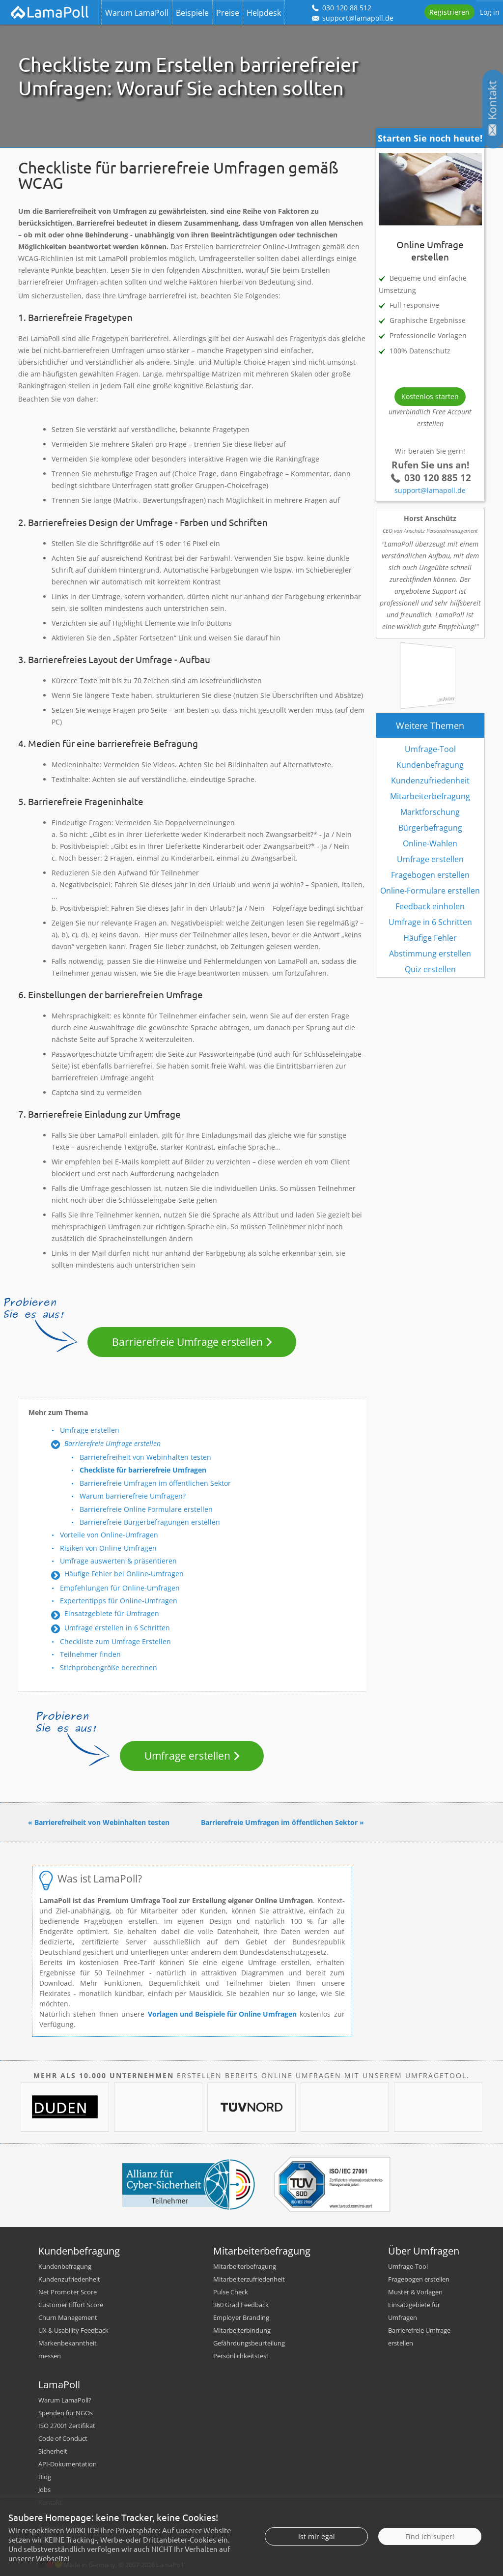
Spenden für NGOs (65, 2412)
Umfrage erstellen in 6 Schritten (117, 1627)
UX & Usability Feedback (73, 2330)
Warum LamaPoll (136, 12)
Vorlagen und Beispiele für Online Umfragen (222, 2014)
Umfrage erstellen (89, 1430)
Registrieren (449, 12)
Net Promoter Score (67, 2291)
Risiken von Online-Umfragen (108, 1548)
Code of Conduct (62, 2438)
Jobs (44, 2489)
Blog (44, 2476)
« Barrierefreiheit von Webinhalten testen (98, 1822)
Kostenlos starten (430, 396)
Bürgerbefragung (430, 827)
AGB (44, 2515)
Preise (227, 12)
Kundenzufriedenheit (430, 780)
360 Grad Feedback (241, 2304)
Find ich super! (429, 2565)
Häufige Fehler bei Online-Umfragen (124, 1573)
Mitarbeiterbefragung (430, 796)
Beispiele (192, 12)
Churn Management (67, 2317)
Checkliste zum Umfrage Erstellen (115, 1641)
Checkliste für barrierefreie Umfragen (143, 1470)
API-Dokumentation (67, 2464)
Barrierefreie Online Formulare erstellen (146, 1509)
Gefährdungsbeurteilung (249, 2343)
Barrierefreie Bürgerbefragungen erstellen (150, 1522)
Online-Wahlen (430, 843)
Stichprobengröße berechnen (108, 1667)
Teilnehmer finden (90, 1654)
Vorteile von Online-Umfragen (109, 1534)
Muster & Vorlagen (415, 2291)
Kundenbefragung (430, 764)
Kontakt (50, 2502)
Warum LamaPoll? (64, 2400)
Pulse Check (230, 2291)
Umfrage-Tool (430, 749)
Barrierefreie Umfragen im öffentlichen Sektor (155, 1483)
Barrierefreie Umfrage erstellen (187, 1342)
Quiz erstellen (430, 969)
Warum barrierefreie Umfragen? (133, 1496)
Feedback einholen (430, 906)
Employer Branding (241, 2317)
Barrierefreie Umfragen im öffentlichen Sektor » (282, 1822)
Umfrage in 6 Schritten (430, 922)
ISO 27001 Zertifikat (66, 2425)
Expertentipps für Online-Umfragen (118, 1600)
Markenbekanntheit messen (67, 2349)
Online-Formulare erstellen (430, 890)
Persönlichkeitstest (241, 2355)
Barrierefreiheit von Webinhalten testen (145, 1457)
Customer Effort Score (70, 2304)
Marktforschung (430, 812)
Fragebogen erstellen (430, 874)
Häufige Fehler (430, 937)
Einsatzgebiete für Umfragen (111, 1613)
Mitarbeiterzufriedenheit (249, 2279)
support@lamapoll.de (430, 490)
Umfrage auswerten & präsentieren (118, 1560)
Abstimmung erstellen (430, 953)
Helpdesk (264, 12)
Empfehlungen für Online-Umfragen (120, 1587)
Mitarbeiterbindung (242, 2330)
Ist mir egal (316, 2565)
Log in (490, 12)
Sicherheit (52, 2451)
